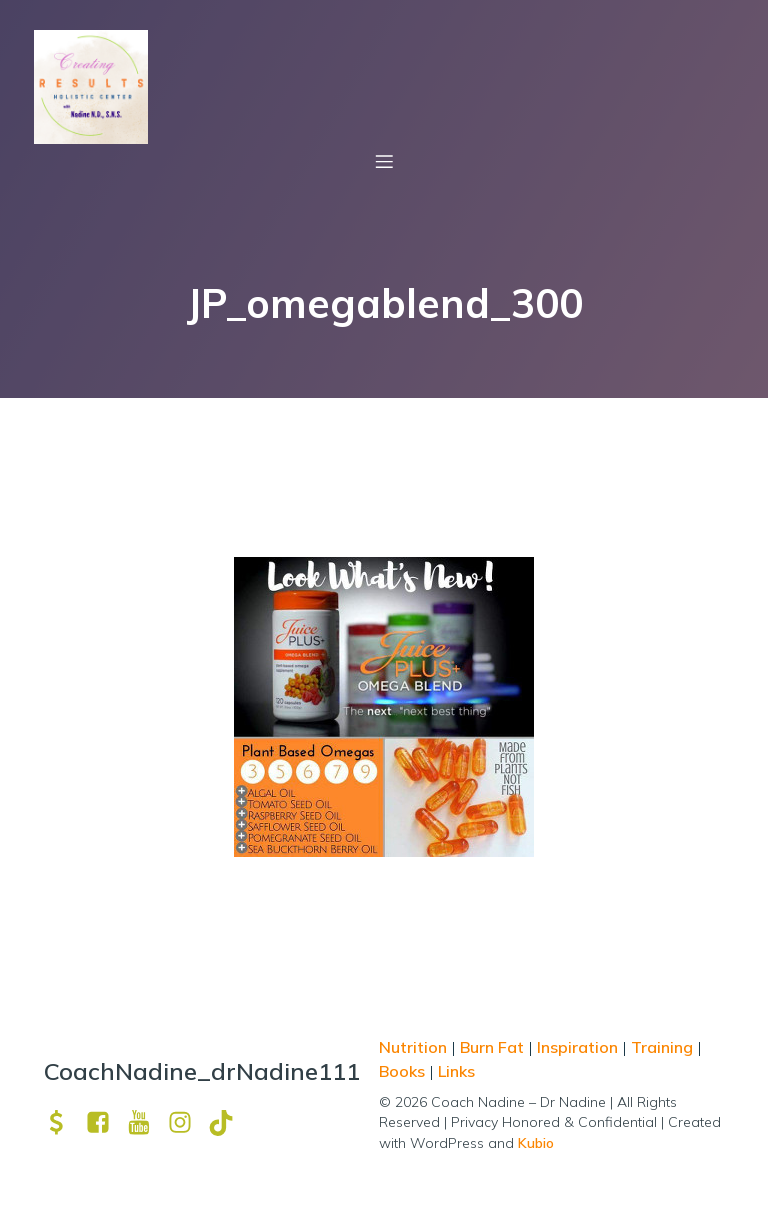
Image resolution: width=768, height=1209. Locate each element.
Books (402, 1071)
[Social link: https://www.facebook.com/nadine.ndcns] (105, 1122)
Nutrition (415, 1047)
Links (456, 1071)
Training (662, 1047)
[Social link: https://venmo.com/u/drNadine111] (64, 1122)
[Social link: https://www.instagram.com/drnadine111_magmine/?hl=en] (187, 1122)
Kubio (536, 1143)
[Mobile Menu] (384, 161)
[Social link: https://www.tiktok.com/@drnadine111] (228, 1122)
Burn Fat (494, 1047)
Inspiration (577, 1047)
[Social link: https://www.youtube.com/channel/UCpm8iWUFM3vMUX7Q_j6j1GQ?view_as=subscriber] (146, 1122)
